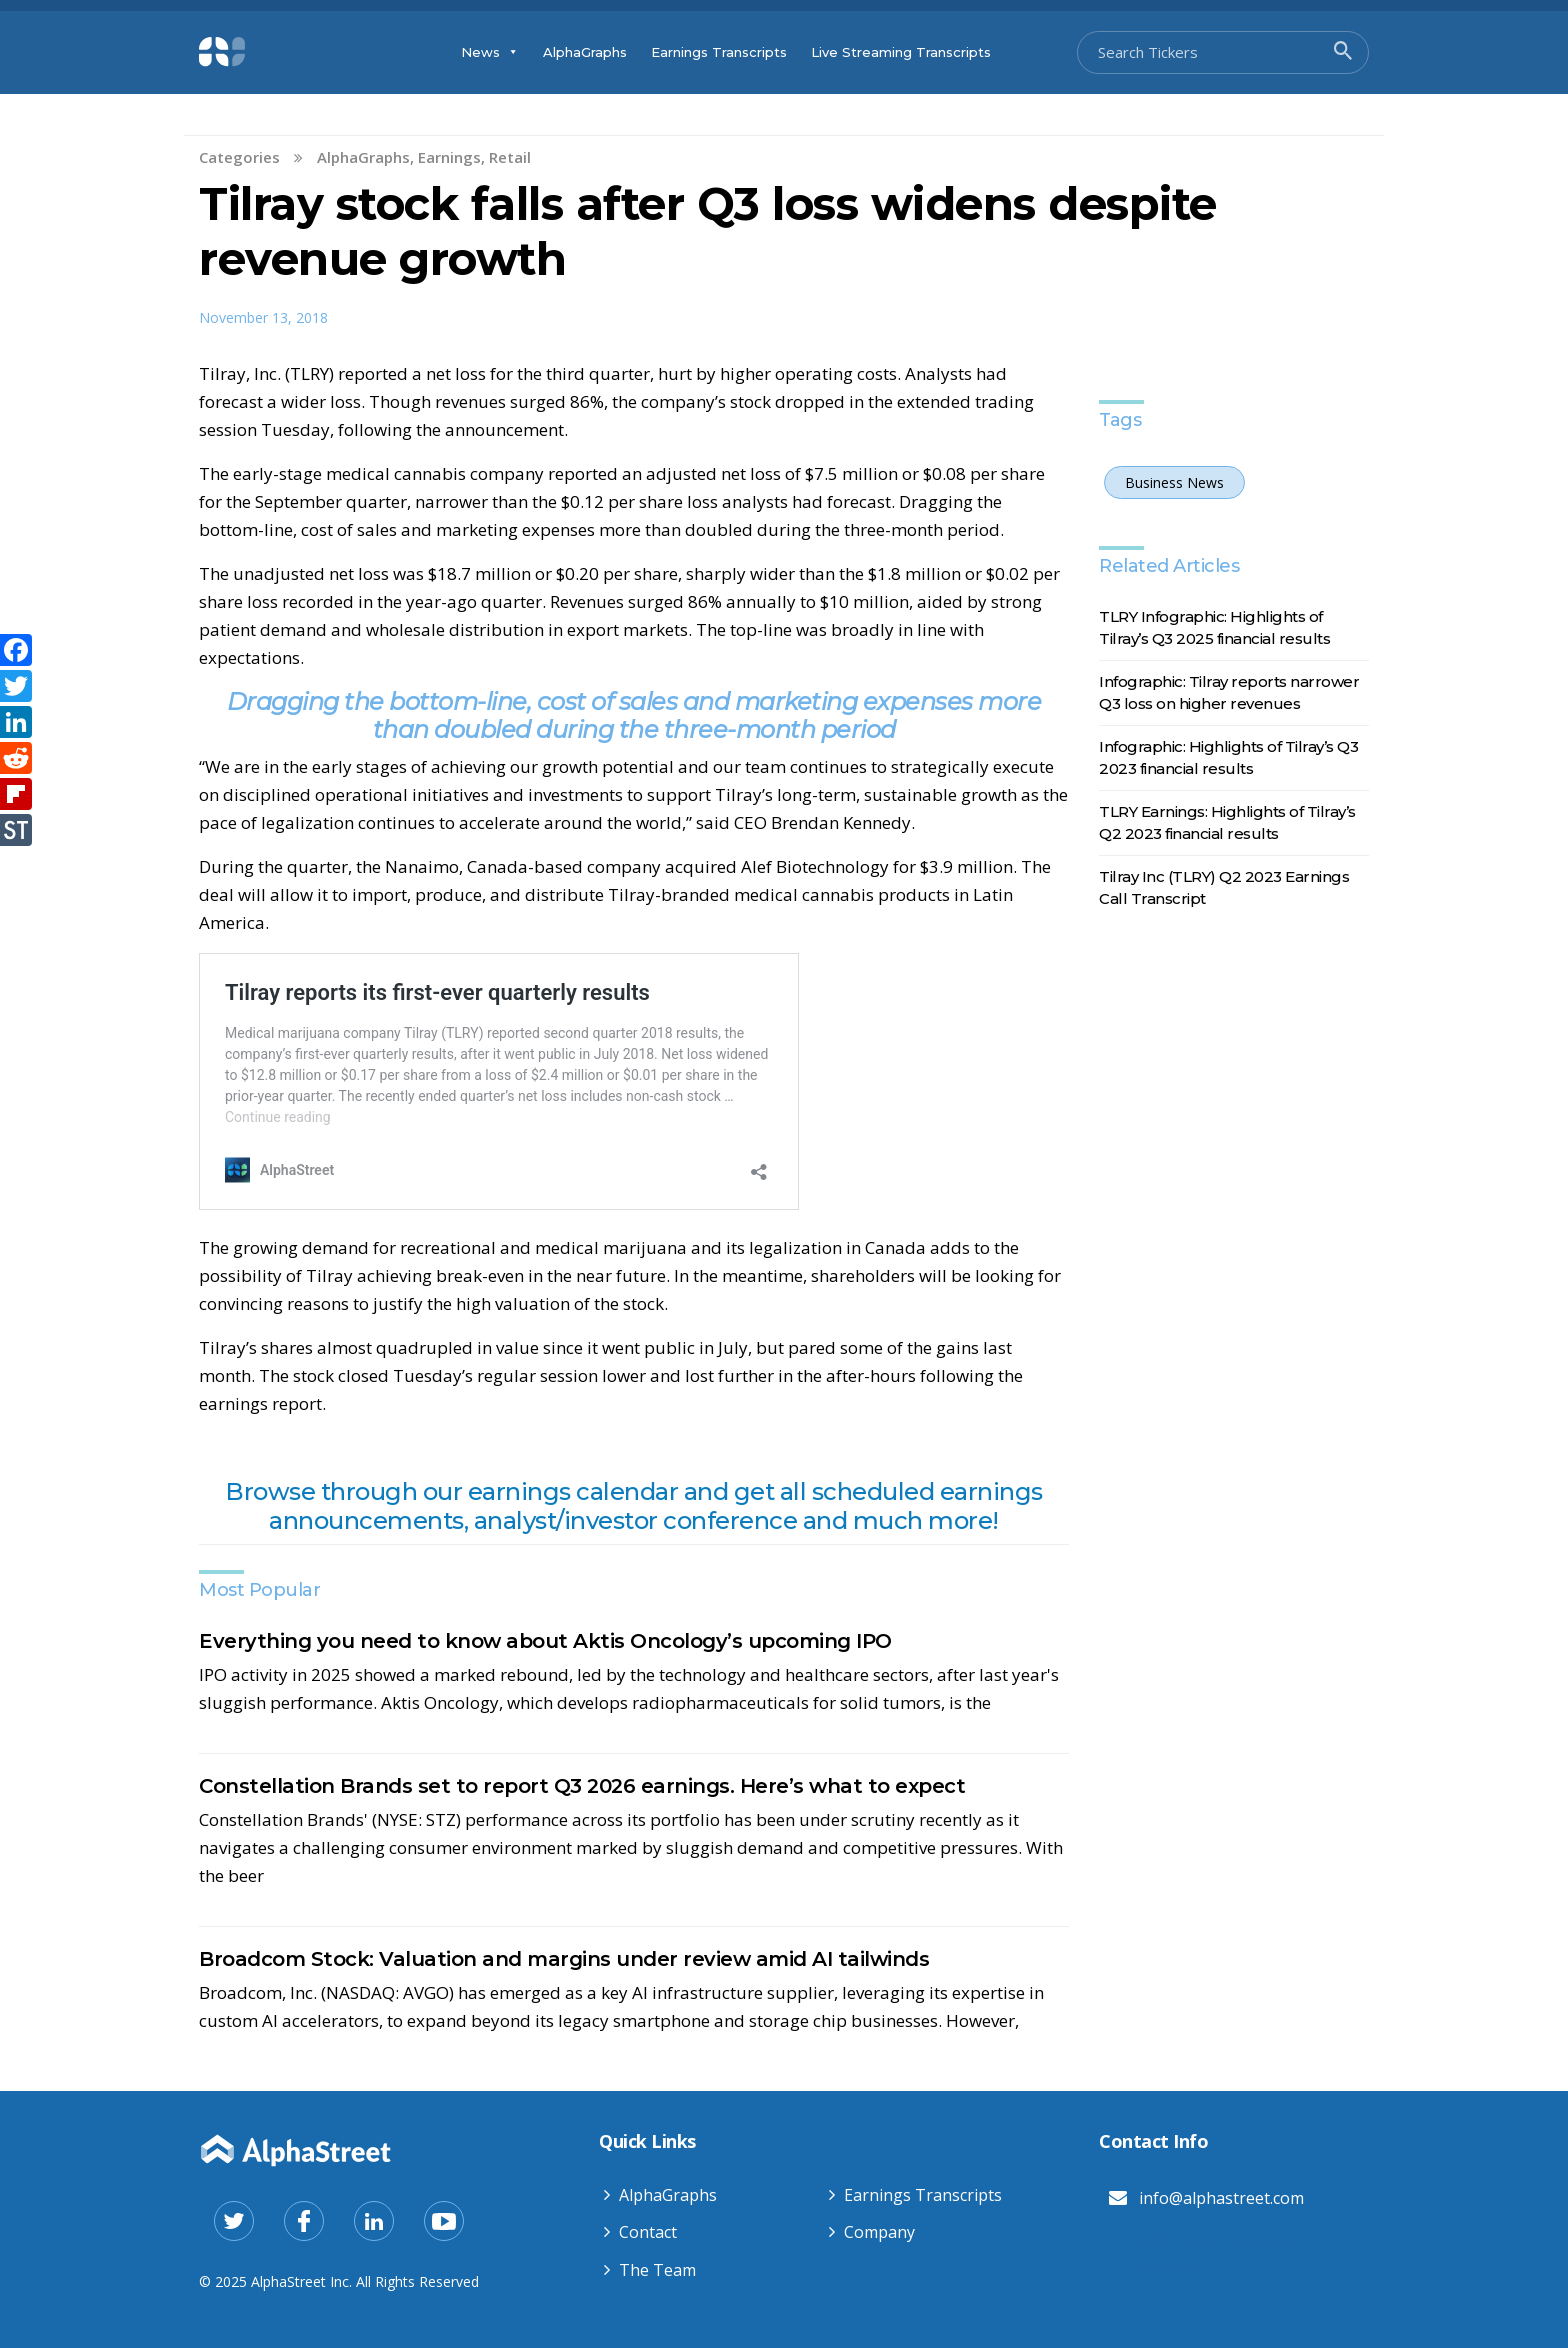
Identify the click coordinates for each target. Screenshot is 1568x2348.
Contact (648, 2232)
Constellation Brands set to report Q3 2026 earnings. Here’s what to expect (582, 1786)
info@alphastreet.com (1221, 2198)
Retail (510, 157)
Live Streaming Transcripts (901, 52)
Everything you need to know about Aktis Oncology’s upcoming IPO (545, 1641)
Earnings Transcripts (719, 52)
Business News (1174, 482)
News (490, 52)
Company (879, 2232)
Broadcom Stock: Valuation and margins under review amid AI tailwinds (564, 1959)
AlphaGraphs (585, 52)
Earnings (449, 157)
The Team (657, 2270)
